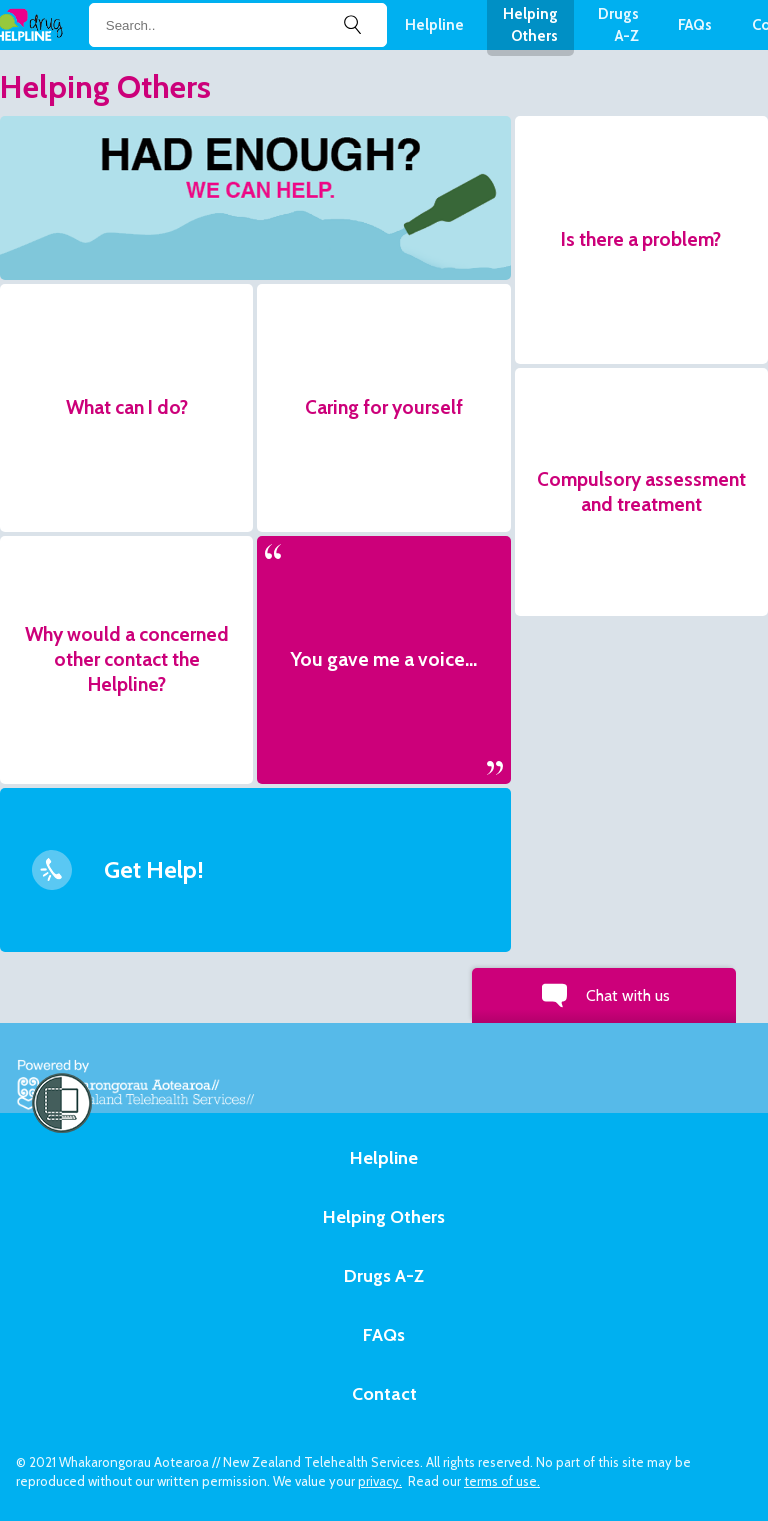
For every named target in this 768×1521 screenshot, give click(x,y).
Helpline (434, 25)
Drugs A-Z (384, 1276)
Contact (384, 1394)
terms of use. (502, 1481)
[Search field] (238, 25)
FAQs (695, 25)
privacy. (380, 1481)
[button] (255, 198)
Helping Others (384, 1217)
